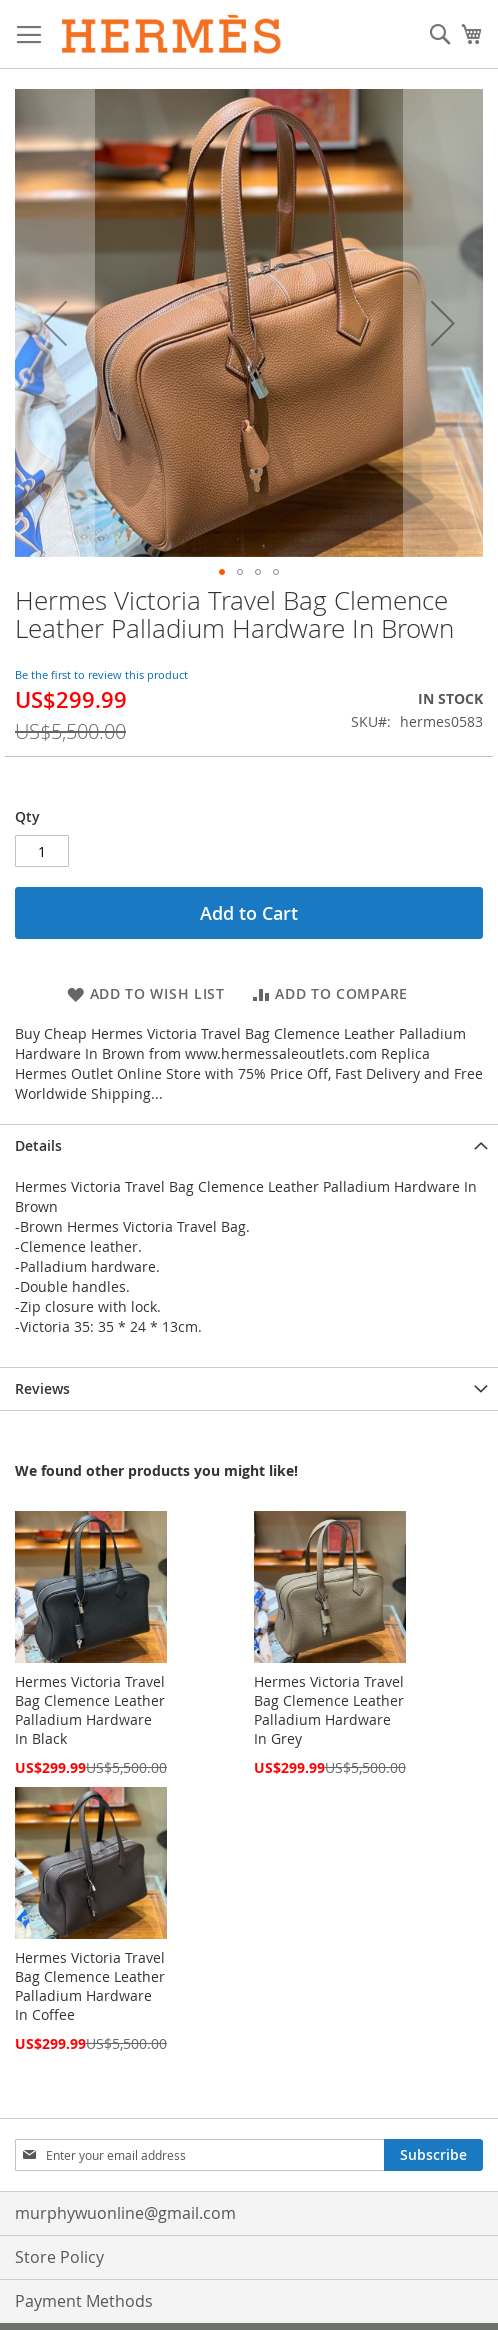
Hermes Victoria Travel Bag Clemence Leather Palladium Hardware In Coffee (90, 1986)
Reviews (42, 1388)
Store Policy (59, 2257)
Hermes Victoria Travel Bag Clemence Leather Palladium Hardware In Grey (329, 1710)
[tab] (249, 1145)
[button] (55, 323)
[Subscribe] (433, 2155)
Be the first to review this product (101, 674)
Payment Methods (84, 2301)
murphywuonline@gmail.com (125, 2213)
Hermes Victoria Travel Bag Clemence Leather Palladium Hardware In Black (90, 1710)
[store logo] (172, 34)
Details (38, 1145)
